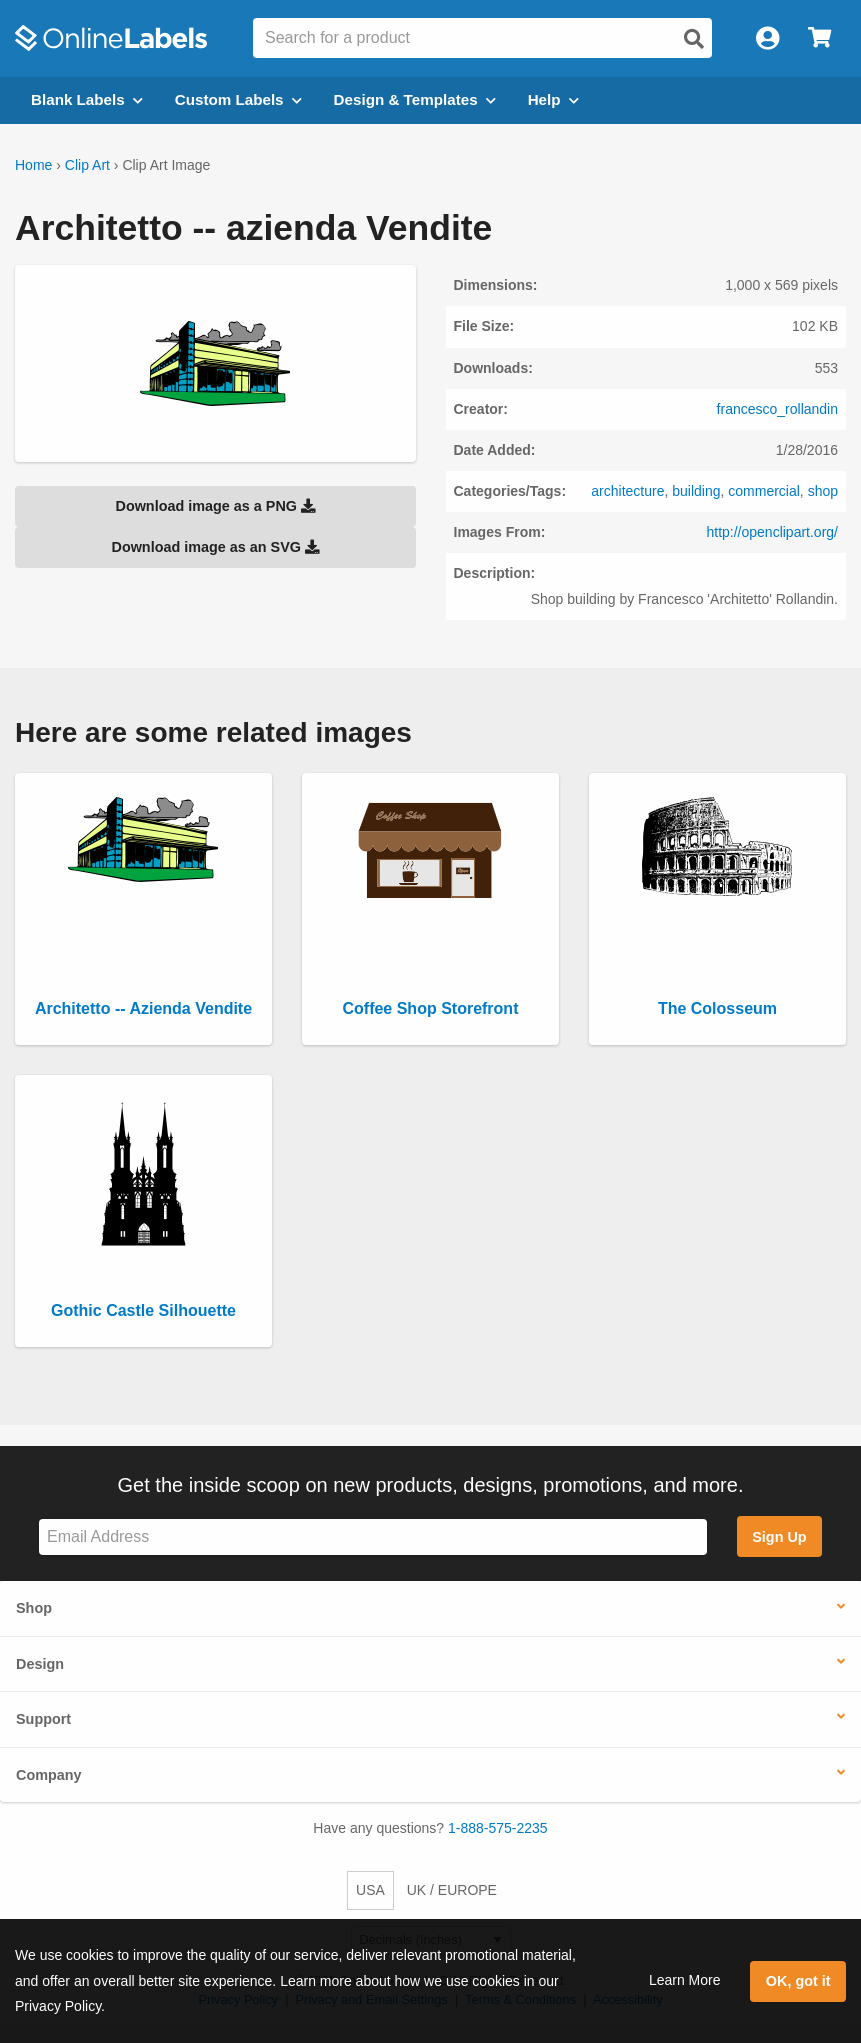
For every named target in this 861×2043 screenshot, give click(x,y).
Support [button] (43, 1719)
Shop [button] (34, 1608)
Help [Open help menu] (553, 99)
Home (33, 165)
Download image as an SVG (215, 547)
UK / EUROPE (452, 1890)
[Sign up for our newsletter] (373, 1537)
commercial (764, 491)
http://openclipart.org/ (772, 532)
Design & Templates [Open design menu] (415, 99)
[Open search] (694, 39)
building (696, 491)
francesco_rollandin (777, 409)
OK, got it (798, 1981)
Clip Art (87, 165)
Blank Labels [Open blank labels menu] (87, 99)
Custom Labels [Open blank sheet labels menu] (238, 99)
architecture (627, 491)
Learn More (685, 1980)
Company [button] (49, 1775)
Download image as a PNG (215, 506)
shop (823, 491)
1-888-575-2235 (498, 1828)
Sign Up (779, 1537)
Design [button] (40, 1664)
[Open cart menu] (819, 38)
